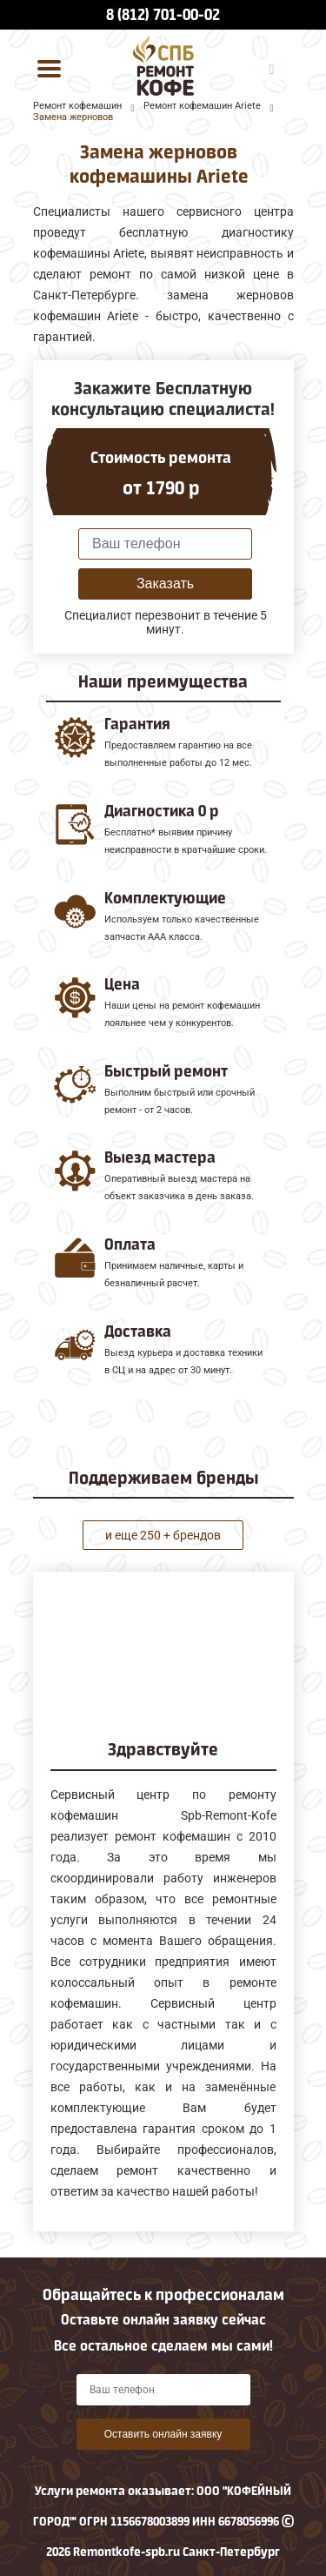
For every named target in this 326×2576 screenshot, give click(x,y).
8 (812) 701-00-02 (163, 14)
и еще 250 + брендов (163, 1535)
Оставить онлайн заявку (163, 2434)
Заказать (165, 583)
